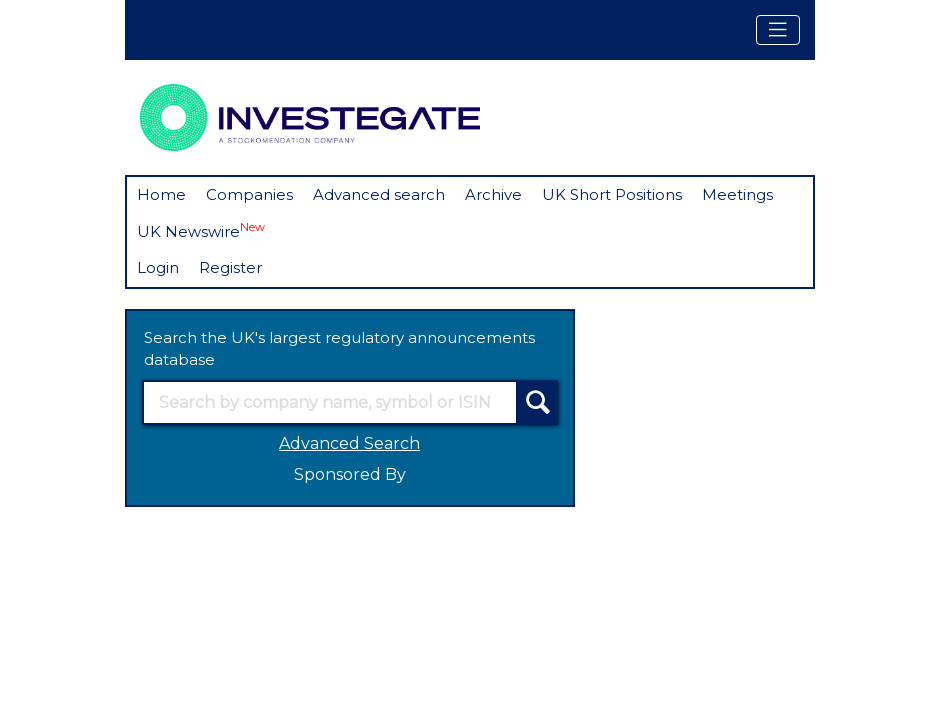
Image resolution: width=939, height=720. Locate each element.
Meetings (737, 194)
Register (230, 267)
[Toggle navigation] (778, 30)
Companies (249, 194)
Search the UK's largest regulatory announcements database (339, 349)
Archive (493, 194)
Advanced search (379, 194)
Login (158, 267)
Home (161, 194)
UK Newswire (201, 230)
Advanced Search (349, 443)
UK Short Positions (612, 194)
